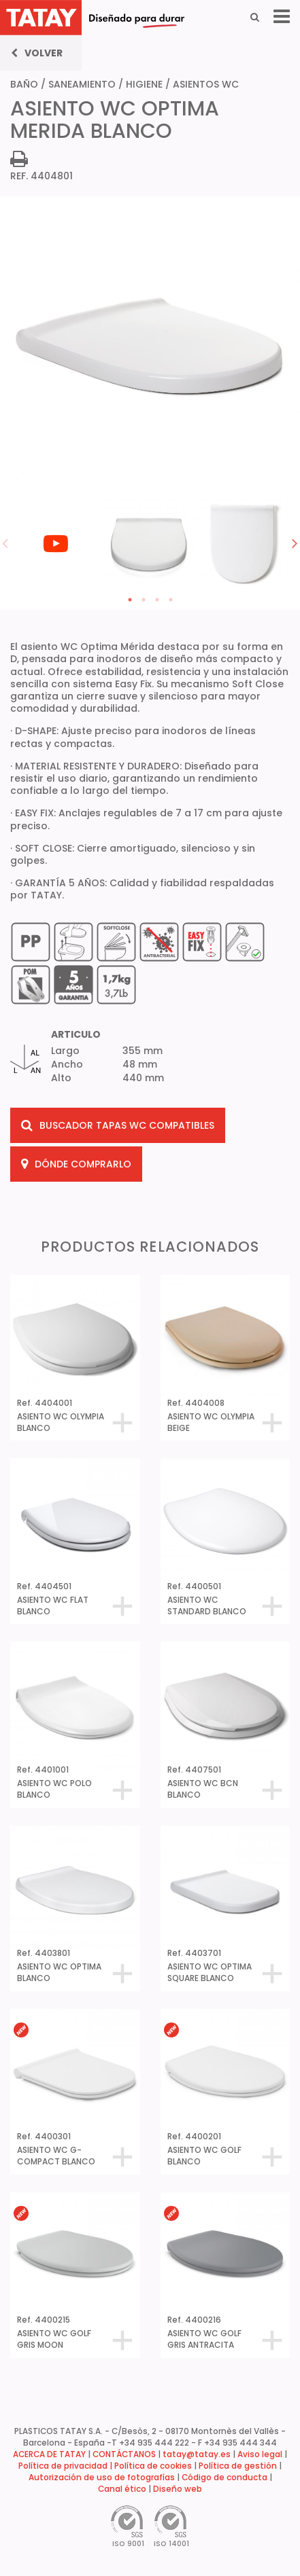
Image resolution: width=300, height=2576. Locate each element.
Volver (37, 53)
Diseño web (177, 2489)
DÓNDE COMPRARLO (76, 1164)
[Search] (254, 17)
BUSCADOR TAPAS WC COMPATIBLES (117, 1125)
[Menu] (281, 16)
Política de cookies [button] (153, 2466)
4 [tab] (171, 599)
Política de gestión (238, 2466)
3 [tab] (157, 599)
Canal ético (122, 2489)
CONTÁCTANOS (124, 2454)
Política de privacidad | (66, 2466)
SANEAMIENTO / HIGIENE (105, 84)
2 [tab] (143, 599)
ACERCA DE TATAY (49, 2454)
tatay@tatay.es (197, 2454)
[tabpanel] (56, 497)
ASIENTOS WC (206, 84)
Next (295, 542)
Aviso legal (259, 2454)
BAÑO (24, 84)
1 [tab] (130, 599)
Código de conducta (224, 2477)
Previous (5, 542)
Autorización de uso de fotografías (102, 2477)
